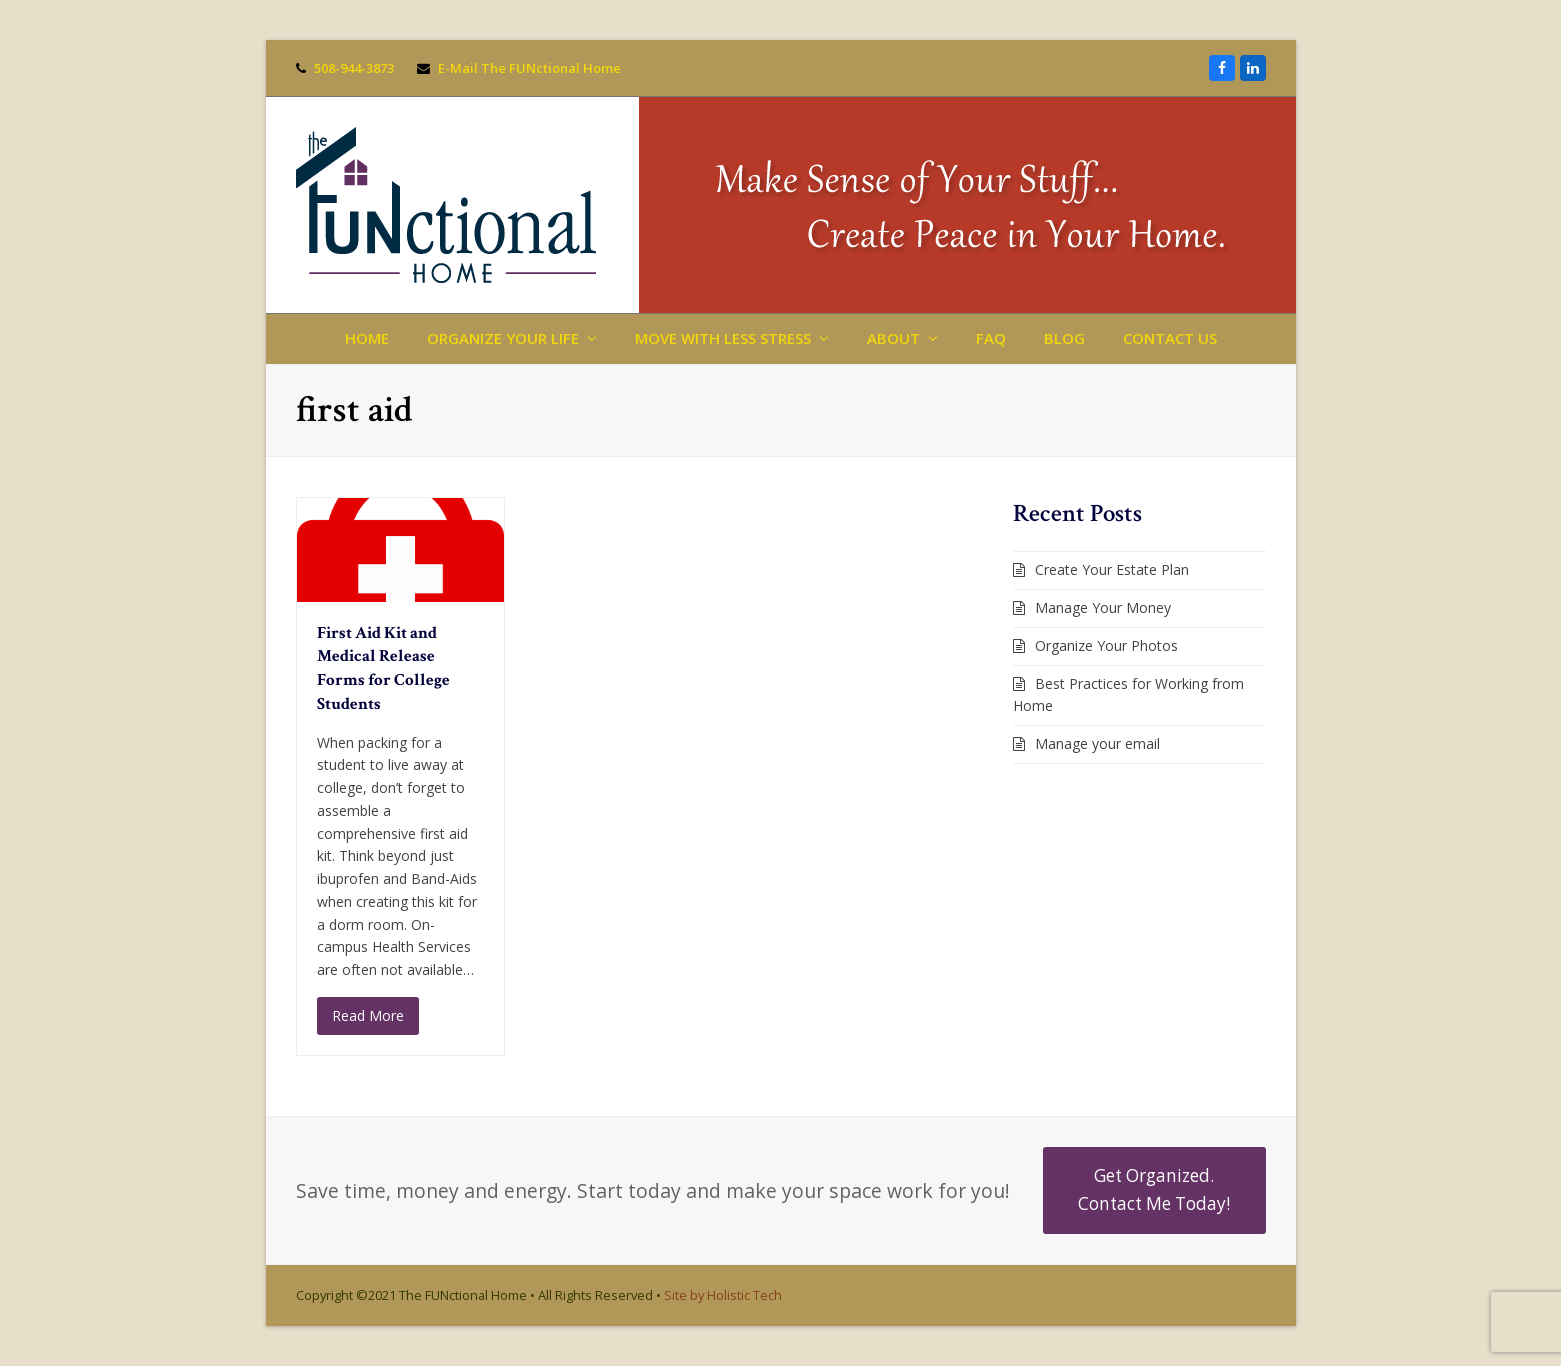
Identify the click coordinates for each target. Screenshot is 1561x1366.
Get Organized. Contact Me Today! (1154, 1189)
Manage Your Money (1103, 607)
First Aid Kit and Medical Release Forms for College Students (383, 668)
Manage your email (1097, 743)
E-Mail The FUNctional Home (529, 68)
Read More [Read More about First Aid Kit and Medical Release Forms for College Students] (368, 1015)
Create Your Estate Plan (1112, 569)
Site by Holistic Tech (723, 1295)
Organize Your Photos (1106, 645)
